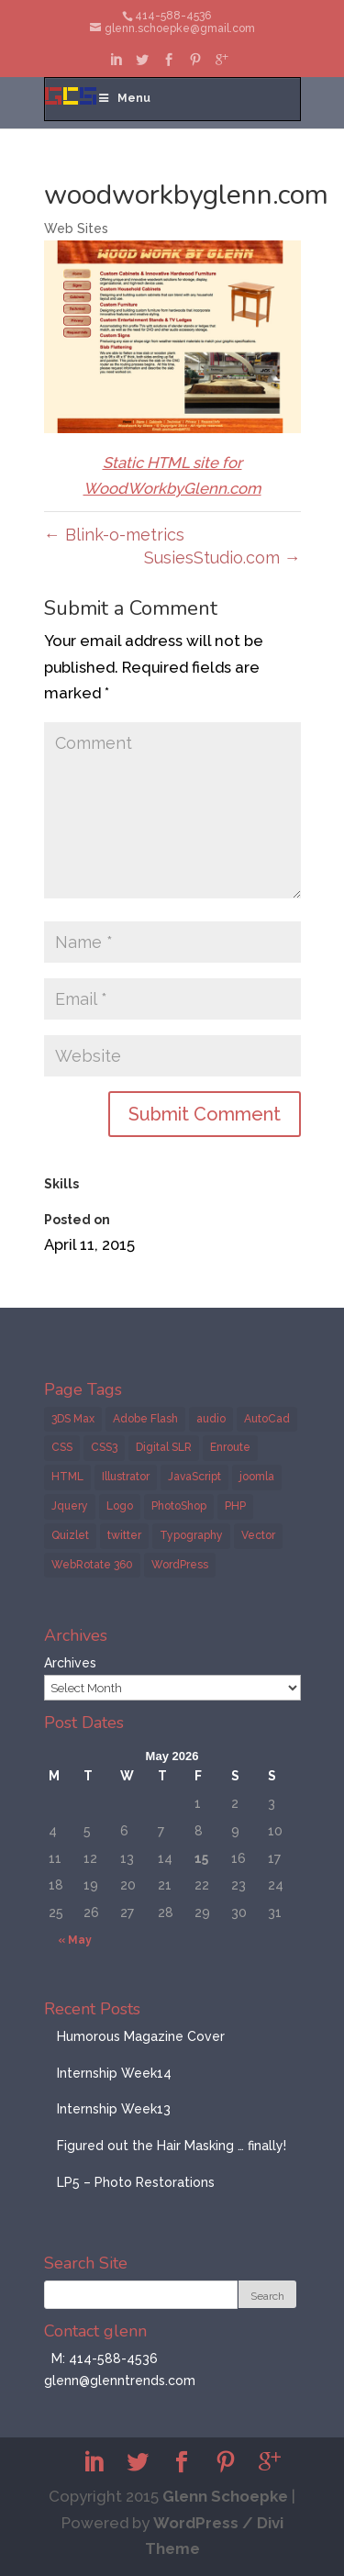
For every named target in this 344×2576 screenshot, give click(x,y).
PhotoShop (178, 1506)
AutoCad (267, 1418)
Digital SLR (164, 1447)
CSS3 (104, 1447)
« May (75, 1940)
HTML (67, 1476)
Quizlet (70, 1535)
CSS (61, 1447)
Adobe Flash (145, 1418)
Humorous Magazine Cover (141, 2036)
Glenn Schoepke (225, 2496)
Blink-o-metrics (114, 534)
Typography (191, 1535)
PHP (235, 1506)
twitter (124, 1535)
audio (211, 1418)
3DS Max (72, 1418)
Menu (124, 98)
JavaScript (194, 1476)
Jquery (69, 1506)
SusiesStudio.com (222, 557)
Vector (258, 1535)
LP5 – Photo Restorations (136, 2182)
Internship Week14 (114, 2073)
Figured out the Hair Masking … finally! (171, 2145)
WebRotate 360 (92, 1564)
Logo (119, 1506)
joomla (256, 1476)
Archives (70, 1663)
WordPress (179, 1564)
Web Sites (76, 228)
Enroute (230, 1447)
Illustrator (126, 1476)
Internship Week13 (114, 2109)
